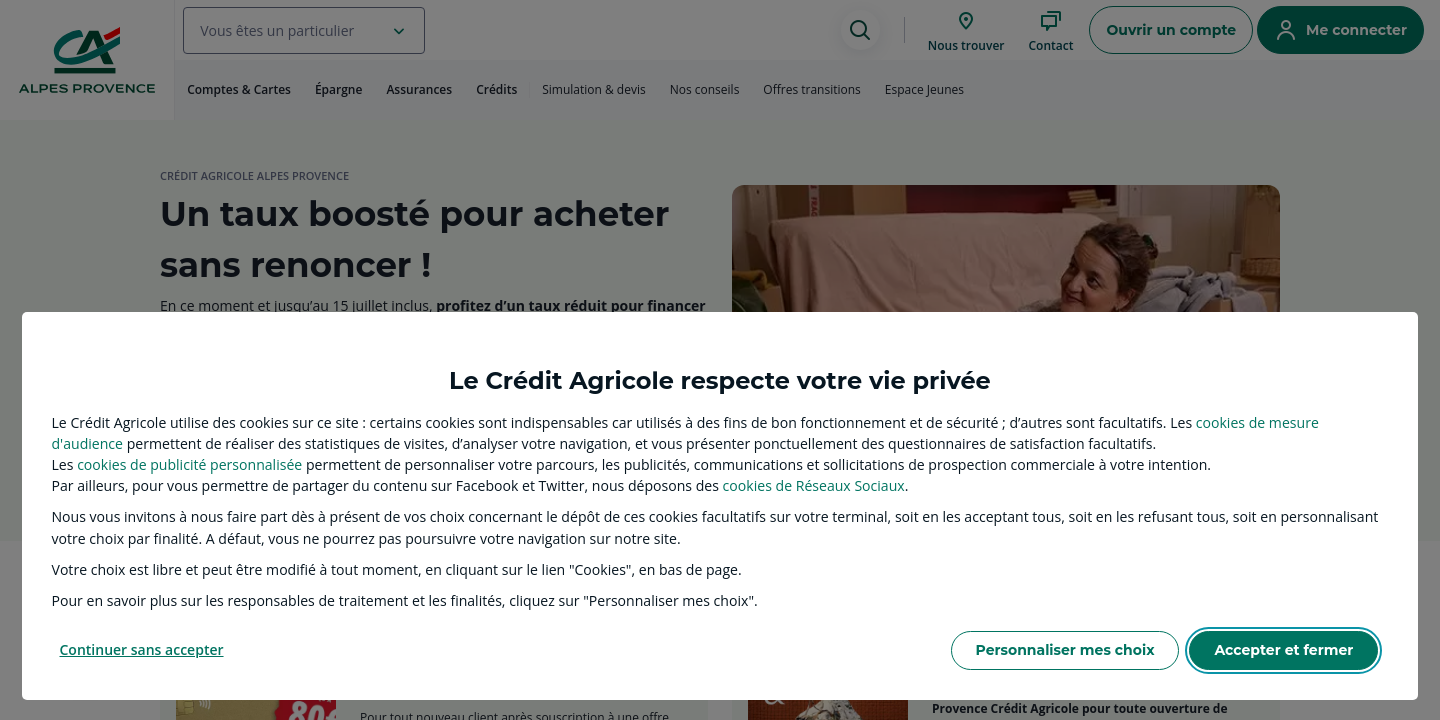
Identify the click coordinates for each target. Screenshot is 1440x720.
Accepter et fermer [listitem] (1283, 650)
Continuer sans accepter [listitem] (142, 649)
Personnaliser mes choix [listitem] (1065, 650)
